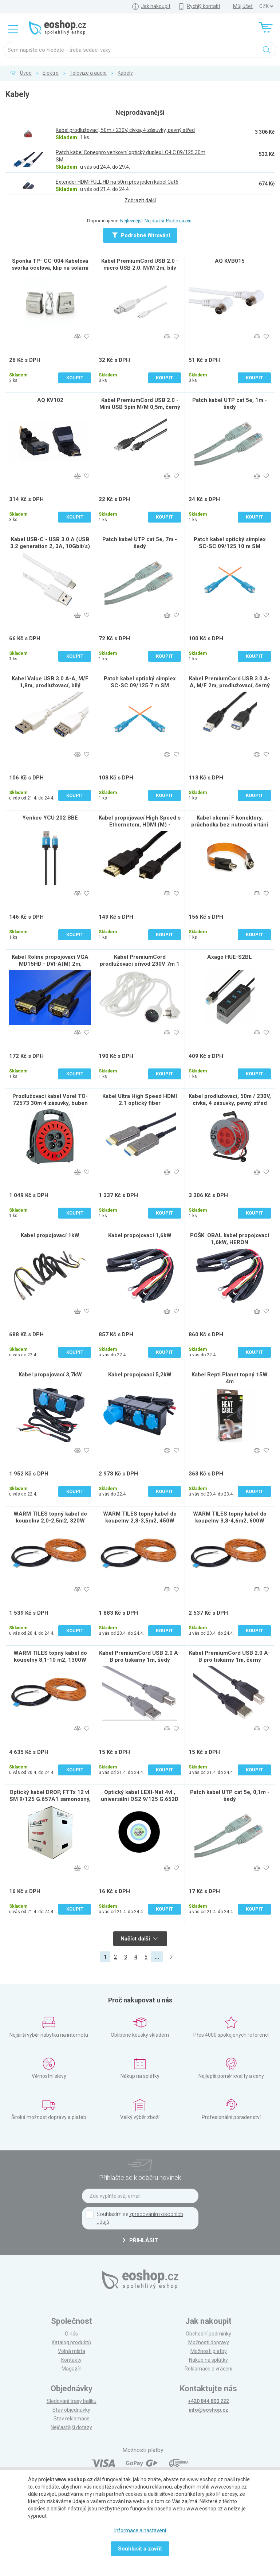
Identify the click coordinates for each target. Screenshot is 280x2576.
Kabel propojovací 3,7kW (50, 1374)
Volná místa (71, 2351)
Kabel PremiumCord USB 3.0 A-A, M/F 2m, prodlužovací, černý (229, 682)
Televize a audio (88, 73)
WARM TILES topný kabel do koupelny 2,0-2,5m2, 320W (50, 1517)
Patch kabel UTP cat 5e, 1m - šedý (229, 403)
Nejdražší (154, 220)
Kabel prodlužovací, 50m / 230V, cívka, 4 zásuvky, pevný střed (230, 1099)
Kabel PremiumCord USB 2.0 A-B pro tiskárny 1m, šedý (139, 1656)
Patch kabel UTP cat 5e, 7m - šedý (139, 543)
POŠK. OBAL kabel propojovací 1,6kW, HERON (229, 1239)
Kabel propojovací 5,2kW (139, 1374)
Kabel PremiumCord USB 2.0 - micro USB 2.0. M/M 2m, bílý (139, 264)
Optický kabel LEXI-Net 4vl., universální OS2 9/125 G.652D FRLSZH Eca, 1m (139, 1799)
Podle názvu (179, 220)
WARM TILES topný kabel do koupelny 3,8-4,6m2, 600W (230, 1517)
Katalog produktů (71, 2342)
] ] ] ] (266, 6)
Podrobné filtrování (141, 235)
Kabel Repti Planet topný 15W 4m (230, 1378)
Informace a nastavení (140, 2530)
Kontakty (71, 2360)
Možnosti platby (208, 2351)
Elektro (51, 73)
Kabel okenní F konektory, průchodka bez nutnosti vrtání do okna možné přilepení (229, 824)
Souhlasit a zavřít (140, 2548)
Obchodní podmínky (208, 2334)
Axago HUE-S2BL (229, 957)
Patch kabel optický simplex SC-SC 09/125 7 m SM (140, 682)
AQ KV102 (50, 400)
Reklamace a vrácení (208, 2369)
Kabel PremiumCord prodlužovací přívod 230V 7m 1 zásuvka (140, 964)
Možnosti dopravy (208, 2342)
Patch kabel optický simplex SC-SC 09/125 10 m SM (230, 543)
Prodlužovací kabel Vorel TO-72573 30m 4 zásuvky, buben (50, 1099)
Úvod (26, 73)
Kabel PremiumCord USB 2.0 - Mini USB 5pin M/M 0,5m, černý (139, 403)
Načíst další (139, 1938)
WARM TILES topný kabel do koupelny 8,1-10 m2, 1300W (50, 1656)
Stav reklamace (72, 2418)
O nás (71, 2334)
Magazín (72, 2369)
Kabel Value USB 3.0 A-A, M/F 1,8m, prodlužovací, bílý (50, 682)
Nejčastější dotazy (71, 2427)
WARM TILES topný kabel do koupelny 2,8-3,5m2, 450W (140, 1517)
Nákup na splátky (208, 2360)
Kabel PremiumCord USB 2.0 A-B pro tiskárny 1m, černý (229, 1656)
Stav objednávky (71, 2410)
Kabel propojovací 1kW (50, 1235)
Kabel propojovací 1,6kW (139, 1235)
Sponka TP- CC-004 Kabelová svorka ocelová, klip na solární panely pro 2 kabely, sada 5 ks (50, 268)
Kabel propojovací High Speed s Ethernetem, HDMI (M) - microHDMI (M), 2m (140, 824)
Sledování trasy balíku (71, 2401)
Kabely (125, 73)
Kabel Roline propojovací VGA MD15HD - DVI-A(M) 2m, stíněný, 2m (50, 964)
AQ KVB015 (230, 261)
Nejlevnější (131, 220)
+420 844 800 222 (208, 2401)
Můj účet (243, 6)
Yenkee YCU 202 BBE (50, 817)
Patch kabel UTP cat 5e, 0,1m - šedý (229, 1795)
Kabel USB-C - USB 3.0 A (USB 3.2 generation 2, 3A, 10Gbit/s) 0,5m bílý (50, 546)
